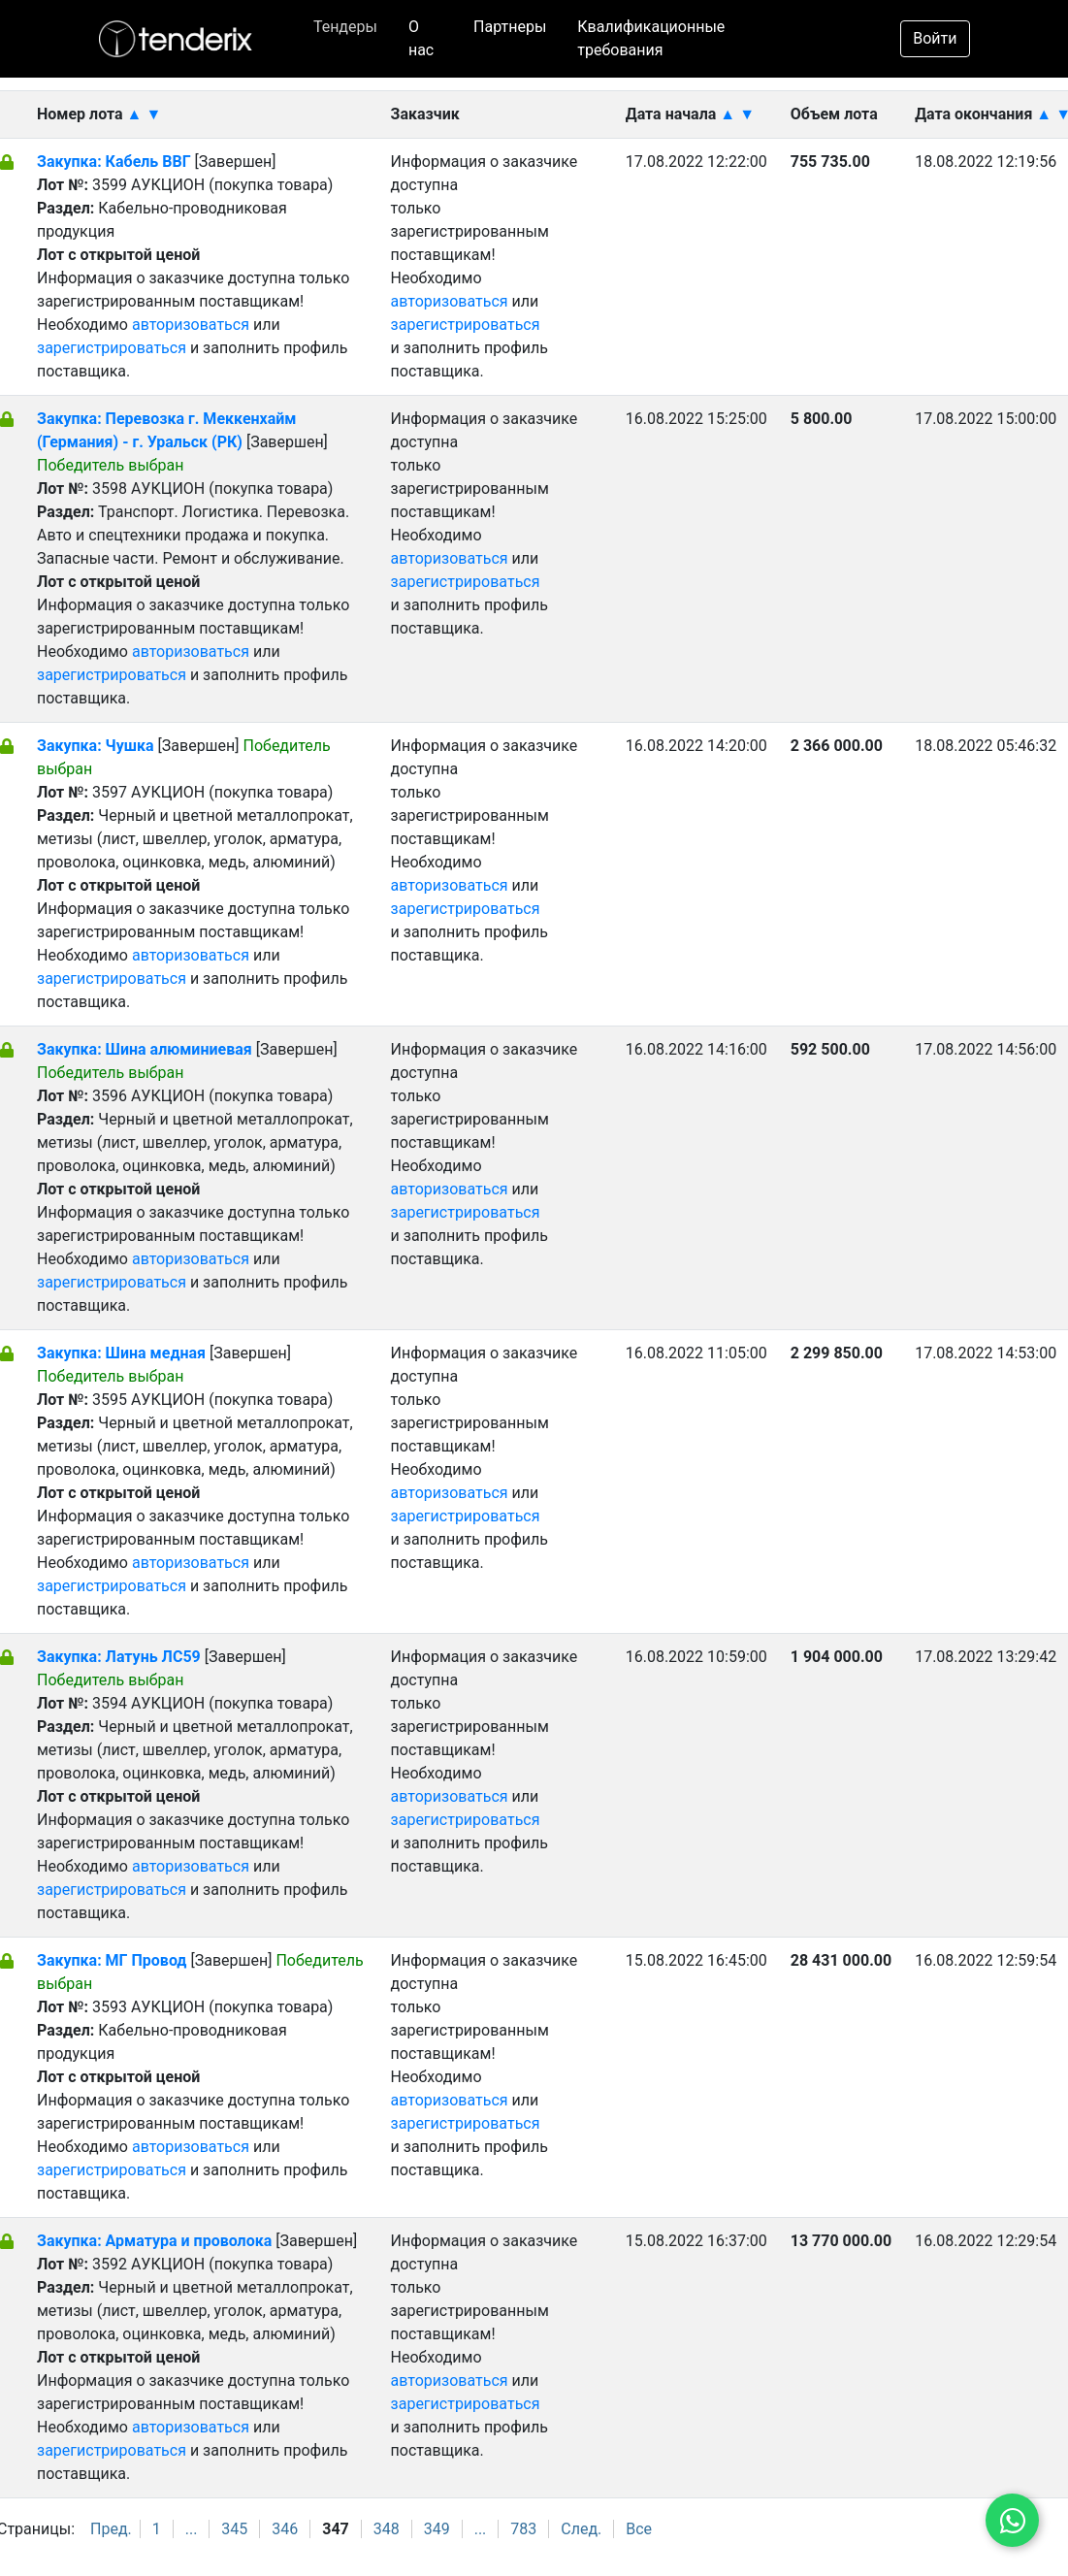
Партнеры (509, 26)
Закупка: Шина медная (123, 1353)
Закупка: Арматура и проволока (156, 2241)
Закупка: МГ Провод (113, 1960)
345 (234, 2529)
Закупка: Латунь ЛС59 (119, 1656)
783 (523, 2529)
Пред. (111, 2529)
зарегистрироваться (111, 348)
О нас (421, 38)
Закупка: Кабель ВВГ (114, 161)
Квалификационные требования (651, 38)
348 (386, 2529)
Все (639, 2529)
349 (437, 2529)
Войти (934, 38)
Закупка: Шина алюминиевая (146, 1049)
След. (581, 2529)
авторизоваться (190, 324)
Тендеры (345, 26)
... (191, 2529)
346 (285, 2529)
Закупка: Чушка (95, 745)
